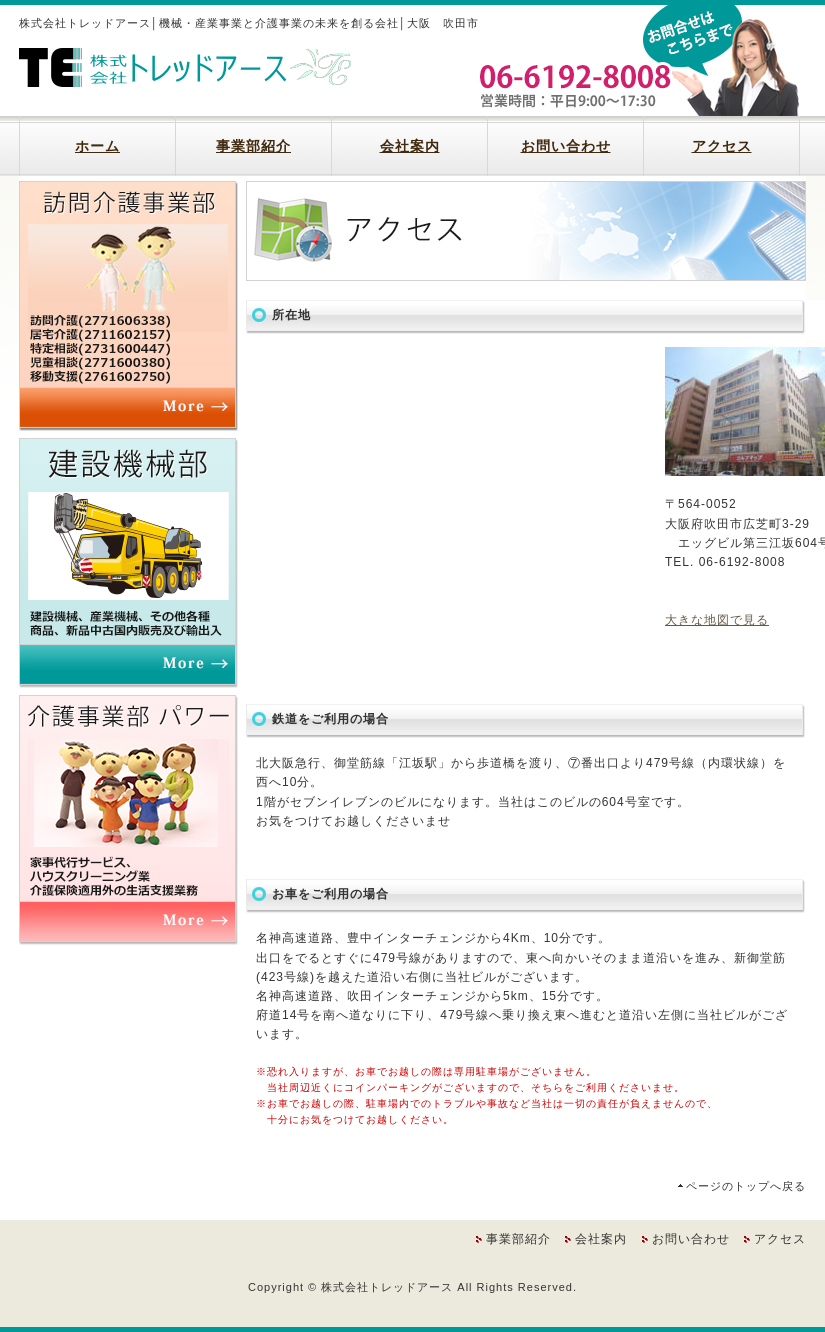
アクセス (722, 146)
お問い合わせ (566, 146)
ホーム (97, 146)
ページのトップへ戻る (746, 1186)
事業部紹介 (253, 146)
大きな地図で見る (717, 620)
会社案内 (410, 146)
